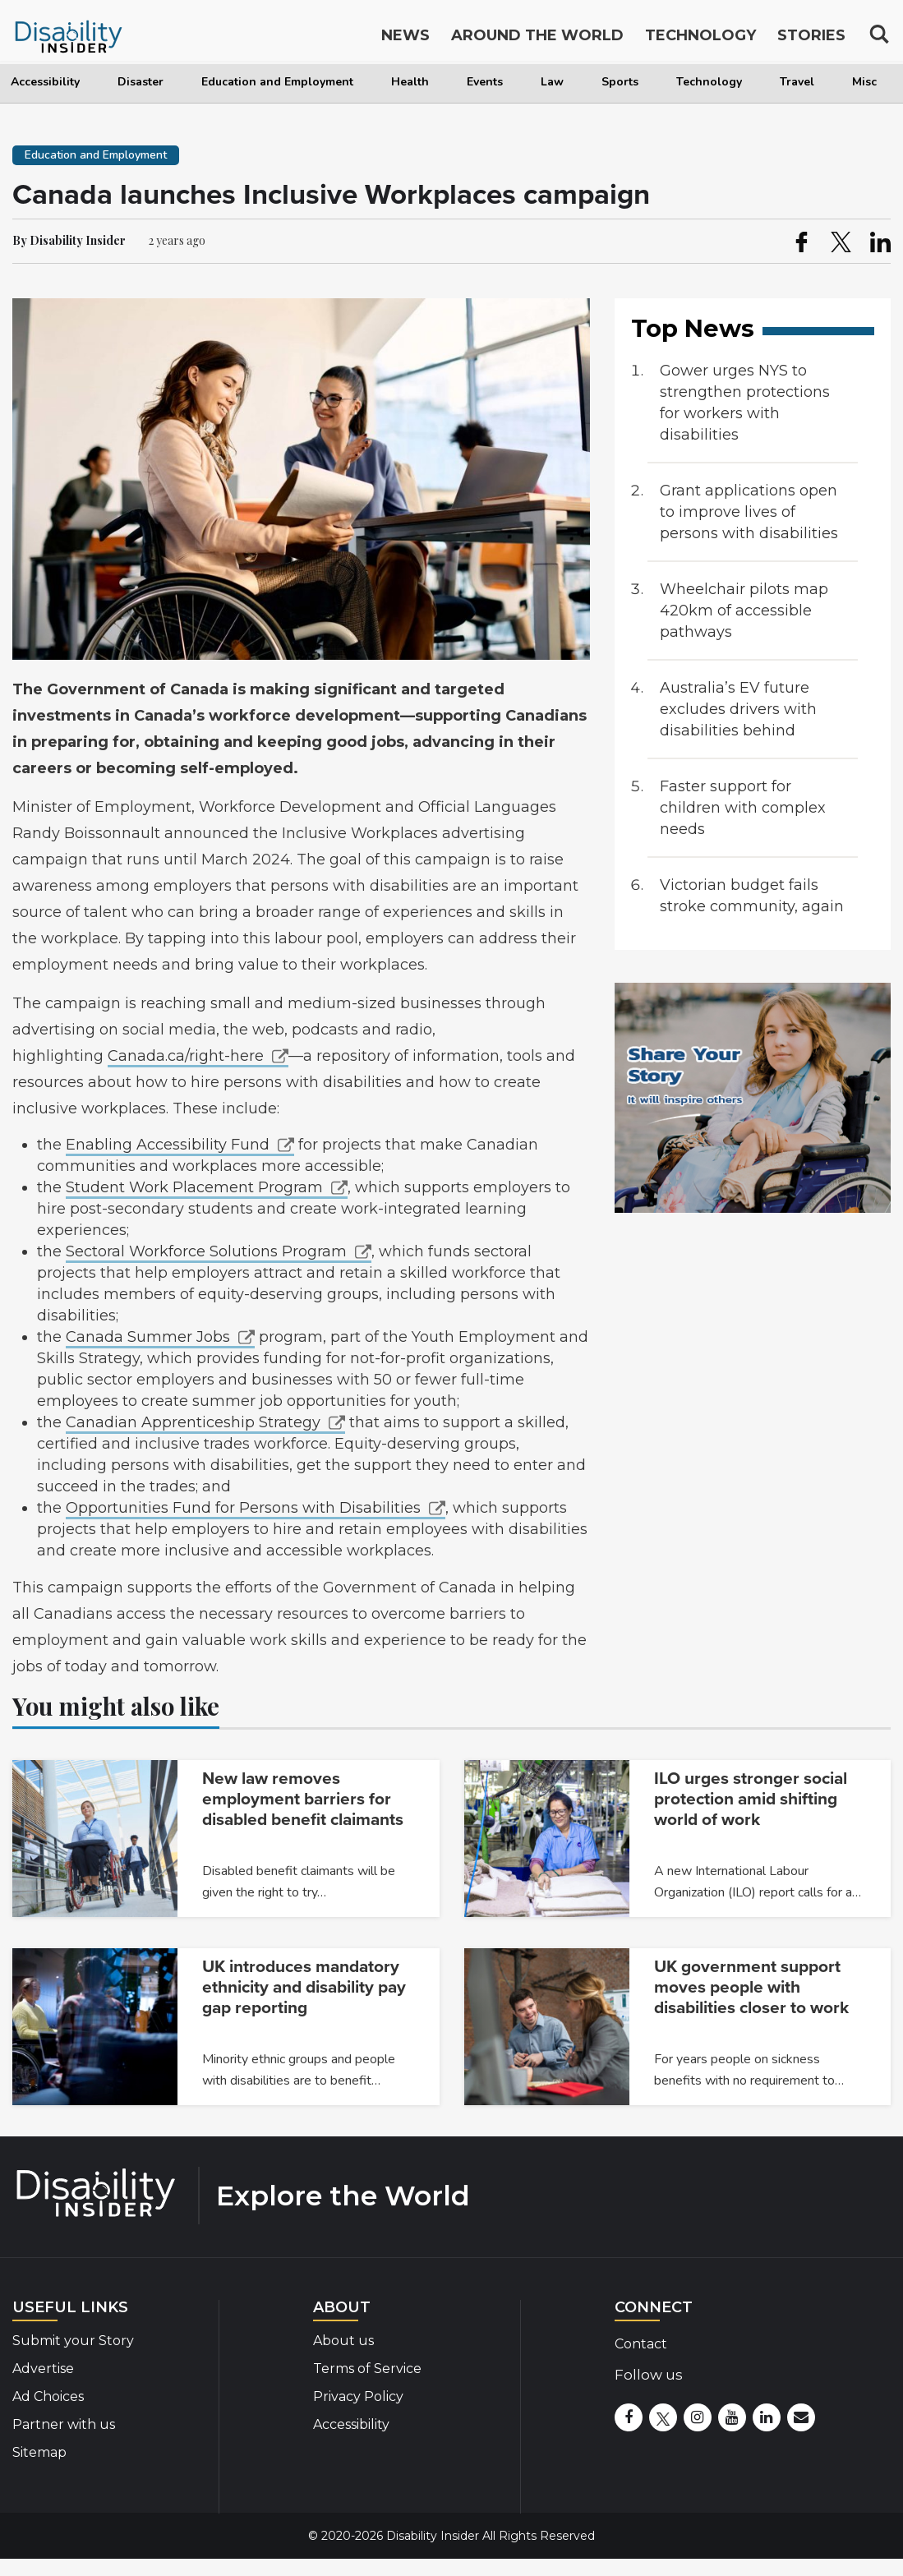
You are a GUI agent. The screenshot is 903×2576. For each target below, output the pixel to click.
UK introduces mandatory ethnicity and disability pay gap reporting (304, 1987)
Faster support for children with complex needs (743, 807)
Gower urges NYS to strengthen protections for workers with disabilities (745, 403)
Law (552, 82)
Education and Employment (277, 82)
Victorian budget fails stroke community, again (752, 895)
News (405, 39)
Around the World (537, 39)
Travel (797, 82)
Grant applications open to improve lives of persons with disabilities (749, 512)
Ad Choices (48, 2396)
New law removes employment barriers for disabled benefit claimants (302, 1799)
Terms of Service (367, 2368)
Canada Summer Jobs (148, 1337)
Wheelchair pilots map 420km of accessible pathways (744, 610)
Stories (811, 39)
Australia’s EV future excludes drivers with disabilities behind (738, 709)
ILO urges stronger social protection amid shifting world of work (750, 1799)
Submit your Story (73, 2340)
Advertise (43, 2368)
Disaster (140, 82)
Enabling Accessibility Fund (168, 1145)
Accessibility (45, 82)
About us (343, 2340)
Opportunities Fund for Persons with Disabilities (243, 1508)
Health (410, 82)
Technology (709, 82)
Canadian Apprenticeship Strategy (193, 1422)
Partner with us (63, 2424)
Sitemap (39, 2452)
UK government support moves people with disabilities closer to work (751, 1987)
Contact (641, 2344)
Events (485, 82)
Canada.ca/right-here (186, 1056)
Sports (619, 82)
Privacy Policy (358, 2396)
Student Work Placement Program (194, 1187)
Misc (864, 82)
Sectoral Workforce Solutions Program (206, 1251)
